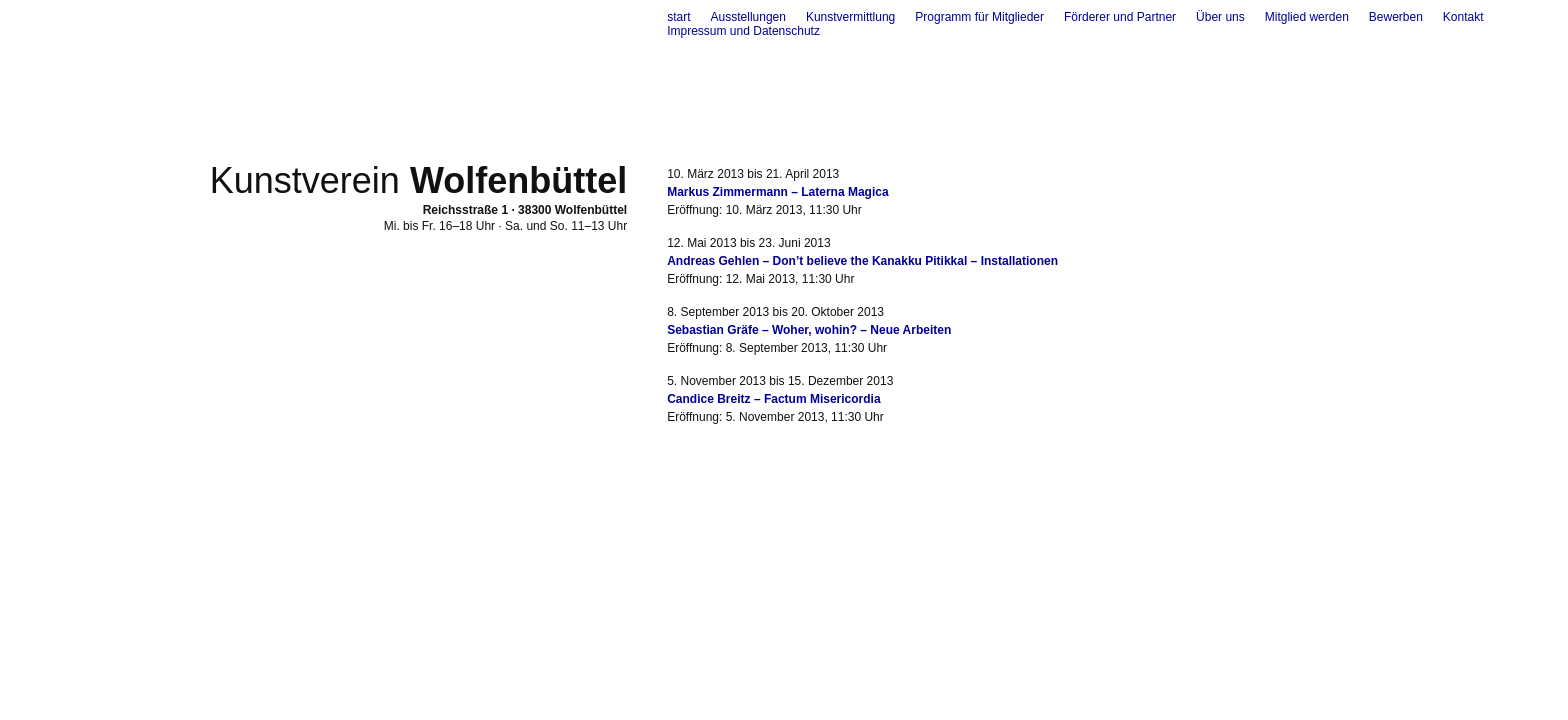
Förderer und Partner (1120, 17)
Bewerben (1396, 17)
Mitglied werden (1307, 17)
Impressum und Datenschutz (743, 31)
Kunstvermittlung (850, 17)
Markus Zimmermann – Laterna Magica (777, 192)
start (678, 17)
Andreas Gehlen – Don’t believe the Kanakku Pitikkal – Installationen (862, 261)
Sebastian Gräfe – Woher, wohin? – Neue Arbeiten (809, 330)
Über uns (1220, 17)
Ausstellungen (748, 17)
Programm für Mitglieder (979, 17)
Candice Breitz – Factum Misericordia (773, 399)
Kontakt (1463, 17)
